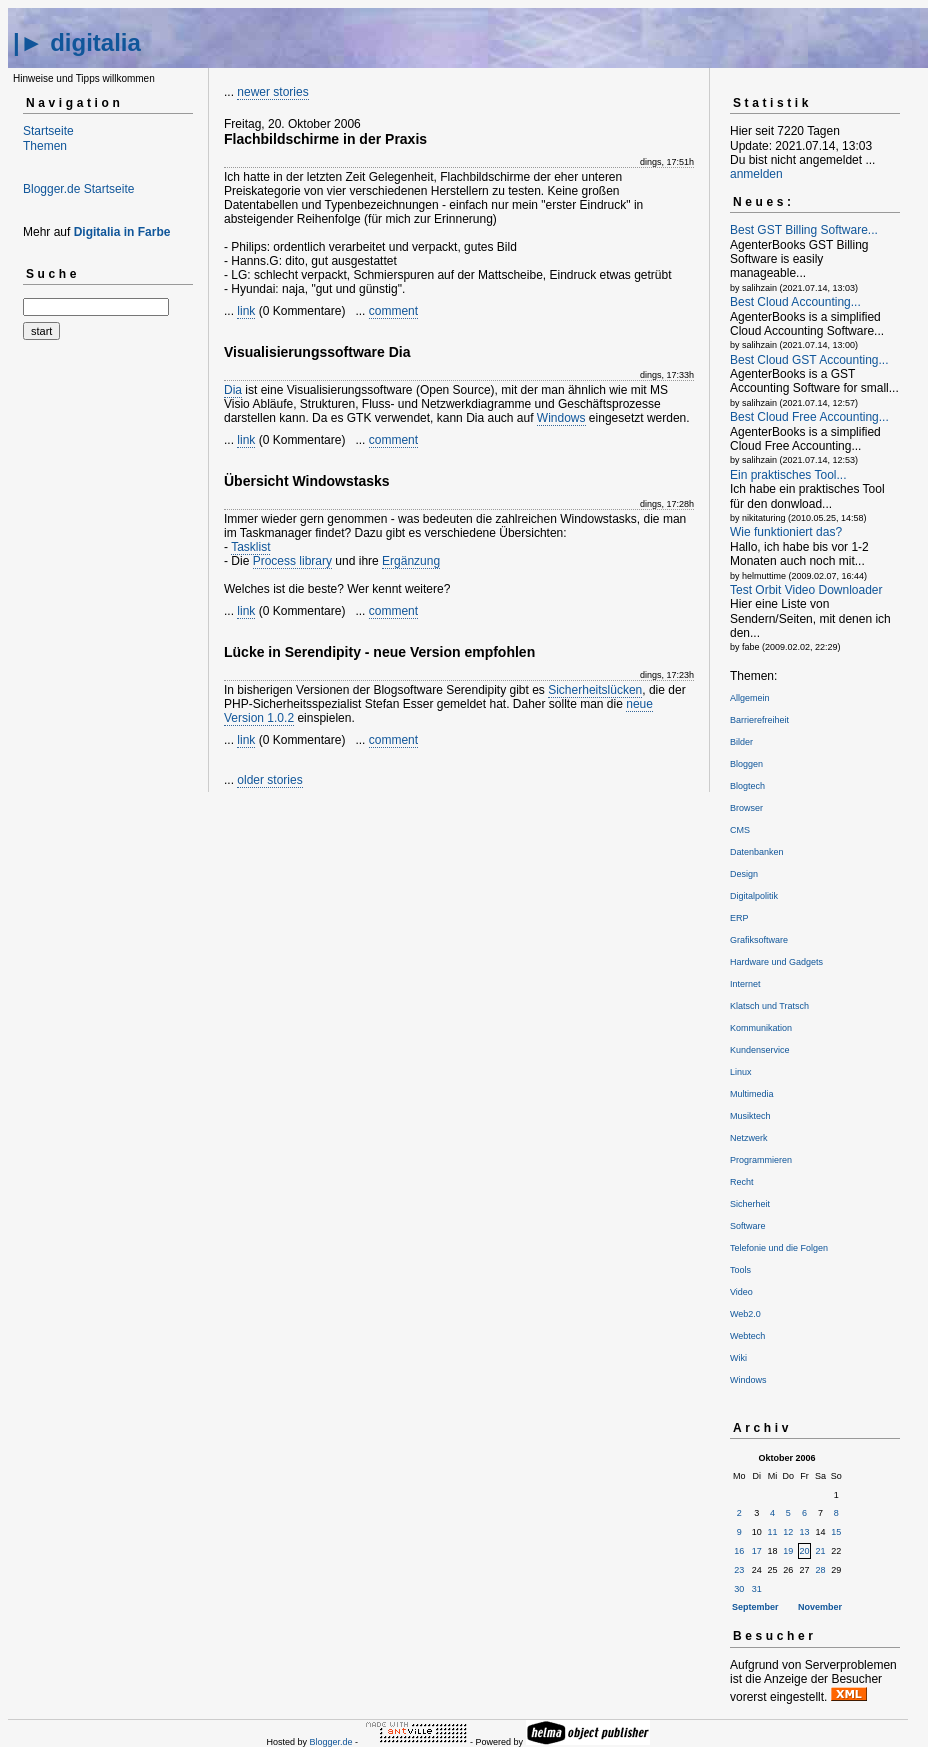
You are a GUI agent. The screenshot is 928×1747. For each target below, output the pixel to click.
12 (788, 1532)
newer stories (272, 92)
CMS (740, 830)
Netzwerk (749, 1138)
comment (393, 311)
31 (757, 1589)
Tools (740, 1270)
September (755, 1607)
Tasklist (250, 547)
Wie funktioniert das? (786, 532)
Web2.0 (745, 1314)
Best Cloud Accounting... (795, 302)
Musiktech (750, 1116)
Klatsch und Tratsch (769, 1006)
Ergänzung (411, 561)
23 (739, 1570)
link (246, 311)
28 (821, 1570)
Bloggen (746, 764)
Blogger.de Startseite (78, 189)
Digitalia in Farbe (122, 232)
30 (739, 1589)
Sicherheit (750, 1204)
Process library (292, 561)
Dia (233, 390)
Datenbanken (757, 852)
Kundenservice (760, 1050)
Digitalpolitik (754, 896)
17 (757, 1551)
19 (788, 1551)
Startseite (48, 131)
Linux (741, 1072)
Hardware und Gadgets (776, 962)
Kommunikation (761, 1028)
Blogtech (747, 786)
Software (748, 1226)
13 (804, 1532)
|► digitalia (77, 42)
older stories (269, 780)
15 (836, 1532)
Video (741, 1292)
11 (773, 1532)
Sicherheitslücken (595, 690)
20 (804, 1551)
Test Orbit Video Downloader (806, 590)
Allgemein (750, 698)
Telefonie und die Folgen (779, 1248)
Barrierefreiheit (759, 720)
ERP (739, 918)
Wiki (738, 1358)
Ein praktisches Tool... (788, 475)
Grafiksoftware (759, 940)
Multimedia (752, 1094)
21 (821, 1551)
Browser (746, 808)
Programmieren (761, 1160)
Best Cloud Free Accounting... (809, 417)
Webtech (747, 1336)
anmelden (756, 174)
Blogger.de (330, 1742)
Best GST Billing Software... (804, 230)
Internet (745, 984)
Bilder (741, 742)
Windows (561, 418)
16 (739, 1551)
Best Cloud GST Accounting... (809, 360)
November (820, 1607)
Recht (742, 1182)
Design (744, 874)
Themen (45, 146)
